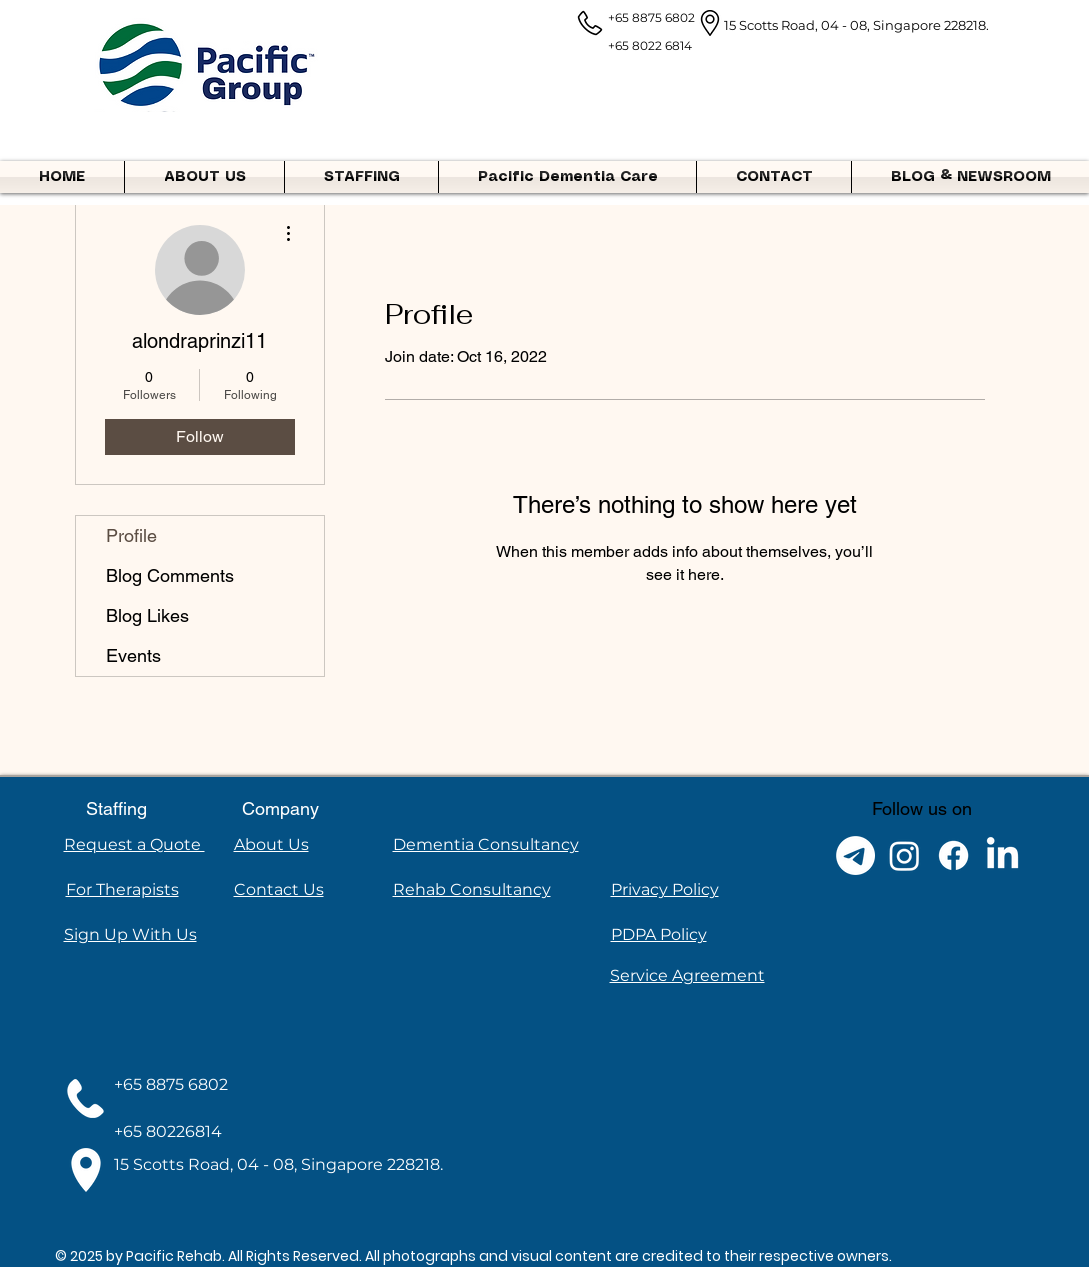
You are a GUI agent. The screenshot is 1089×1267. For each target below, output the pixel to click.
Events (133, 655)
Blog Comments (170, 575)
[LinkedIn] (1002, 855)
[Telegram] (855, 855)
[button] (361, 177)
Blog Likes (147, 615)
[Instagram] (904, 855)
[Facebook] (953, 855)
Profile (131, 535)
